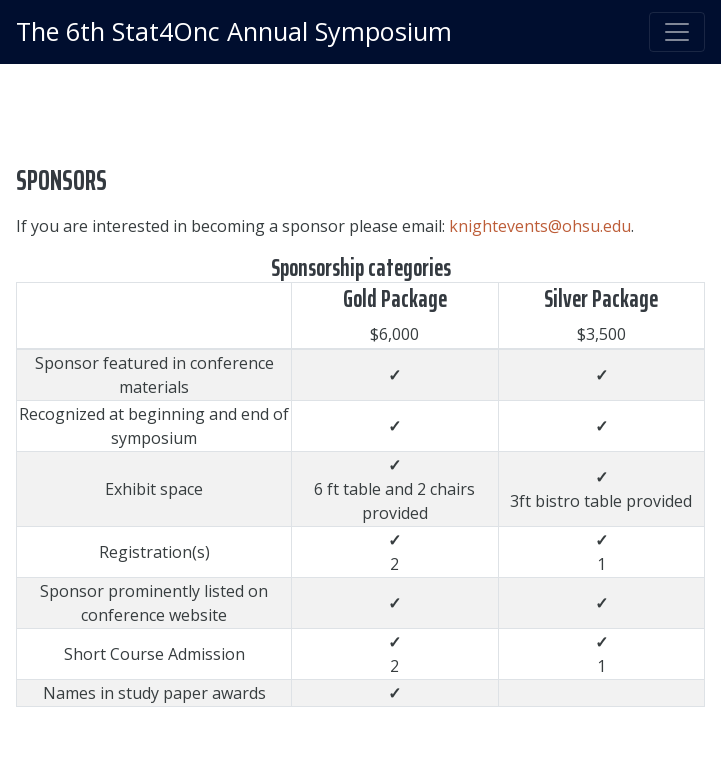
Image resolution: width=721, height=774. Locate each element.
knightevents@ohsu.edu (540, 226)
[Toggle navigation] (677, 32)
